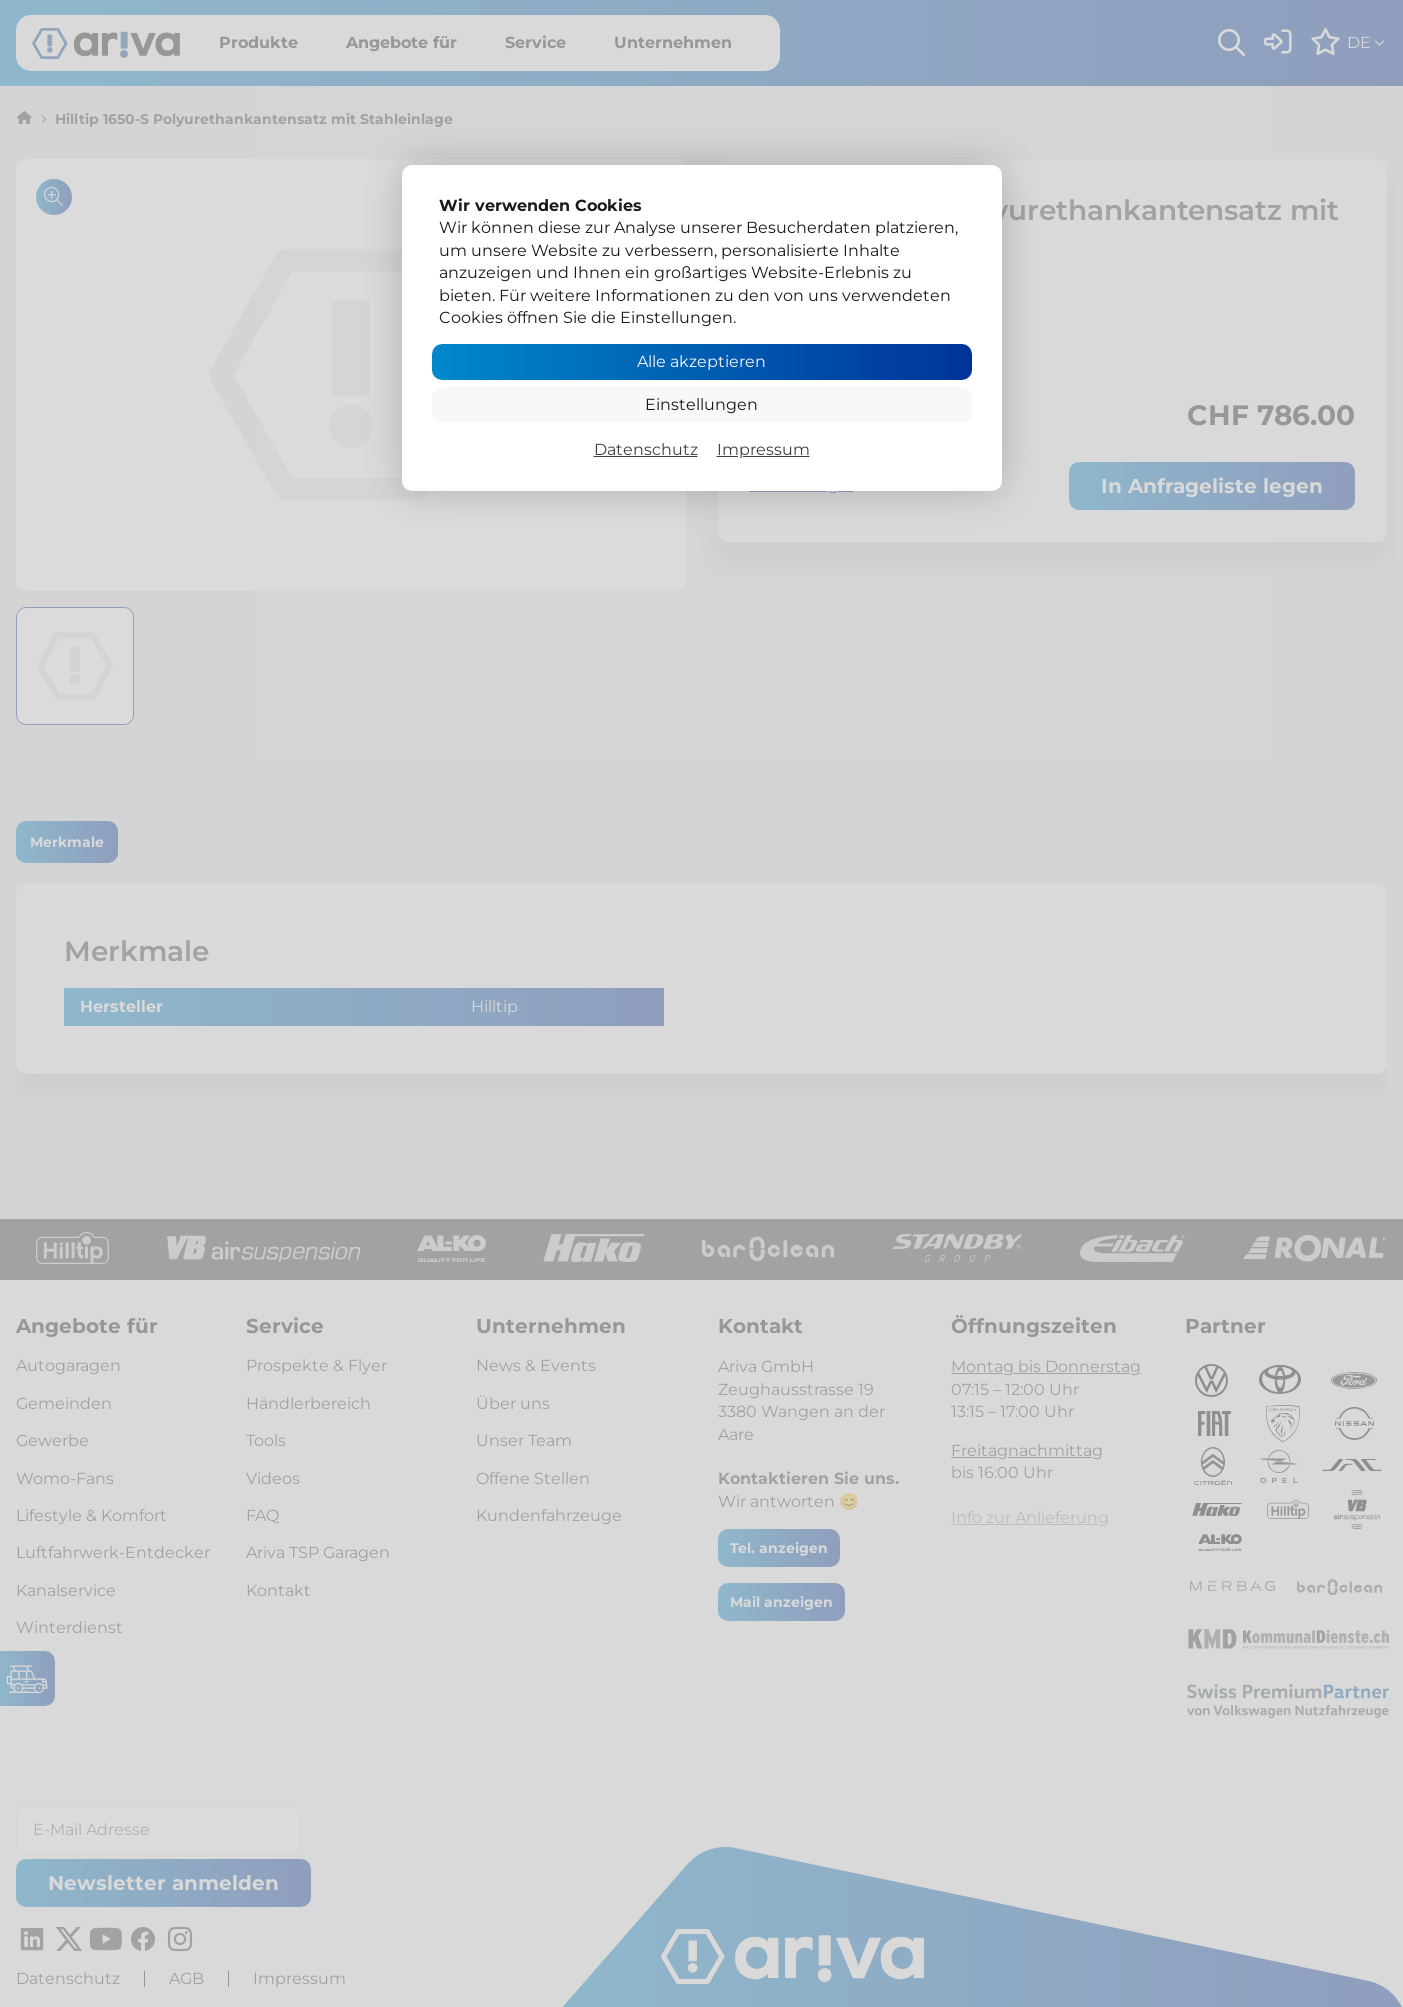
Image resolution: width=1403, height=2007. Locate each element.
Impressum (763, 449)
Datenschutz (646, 449)
